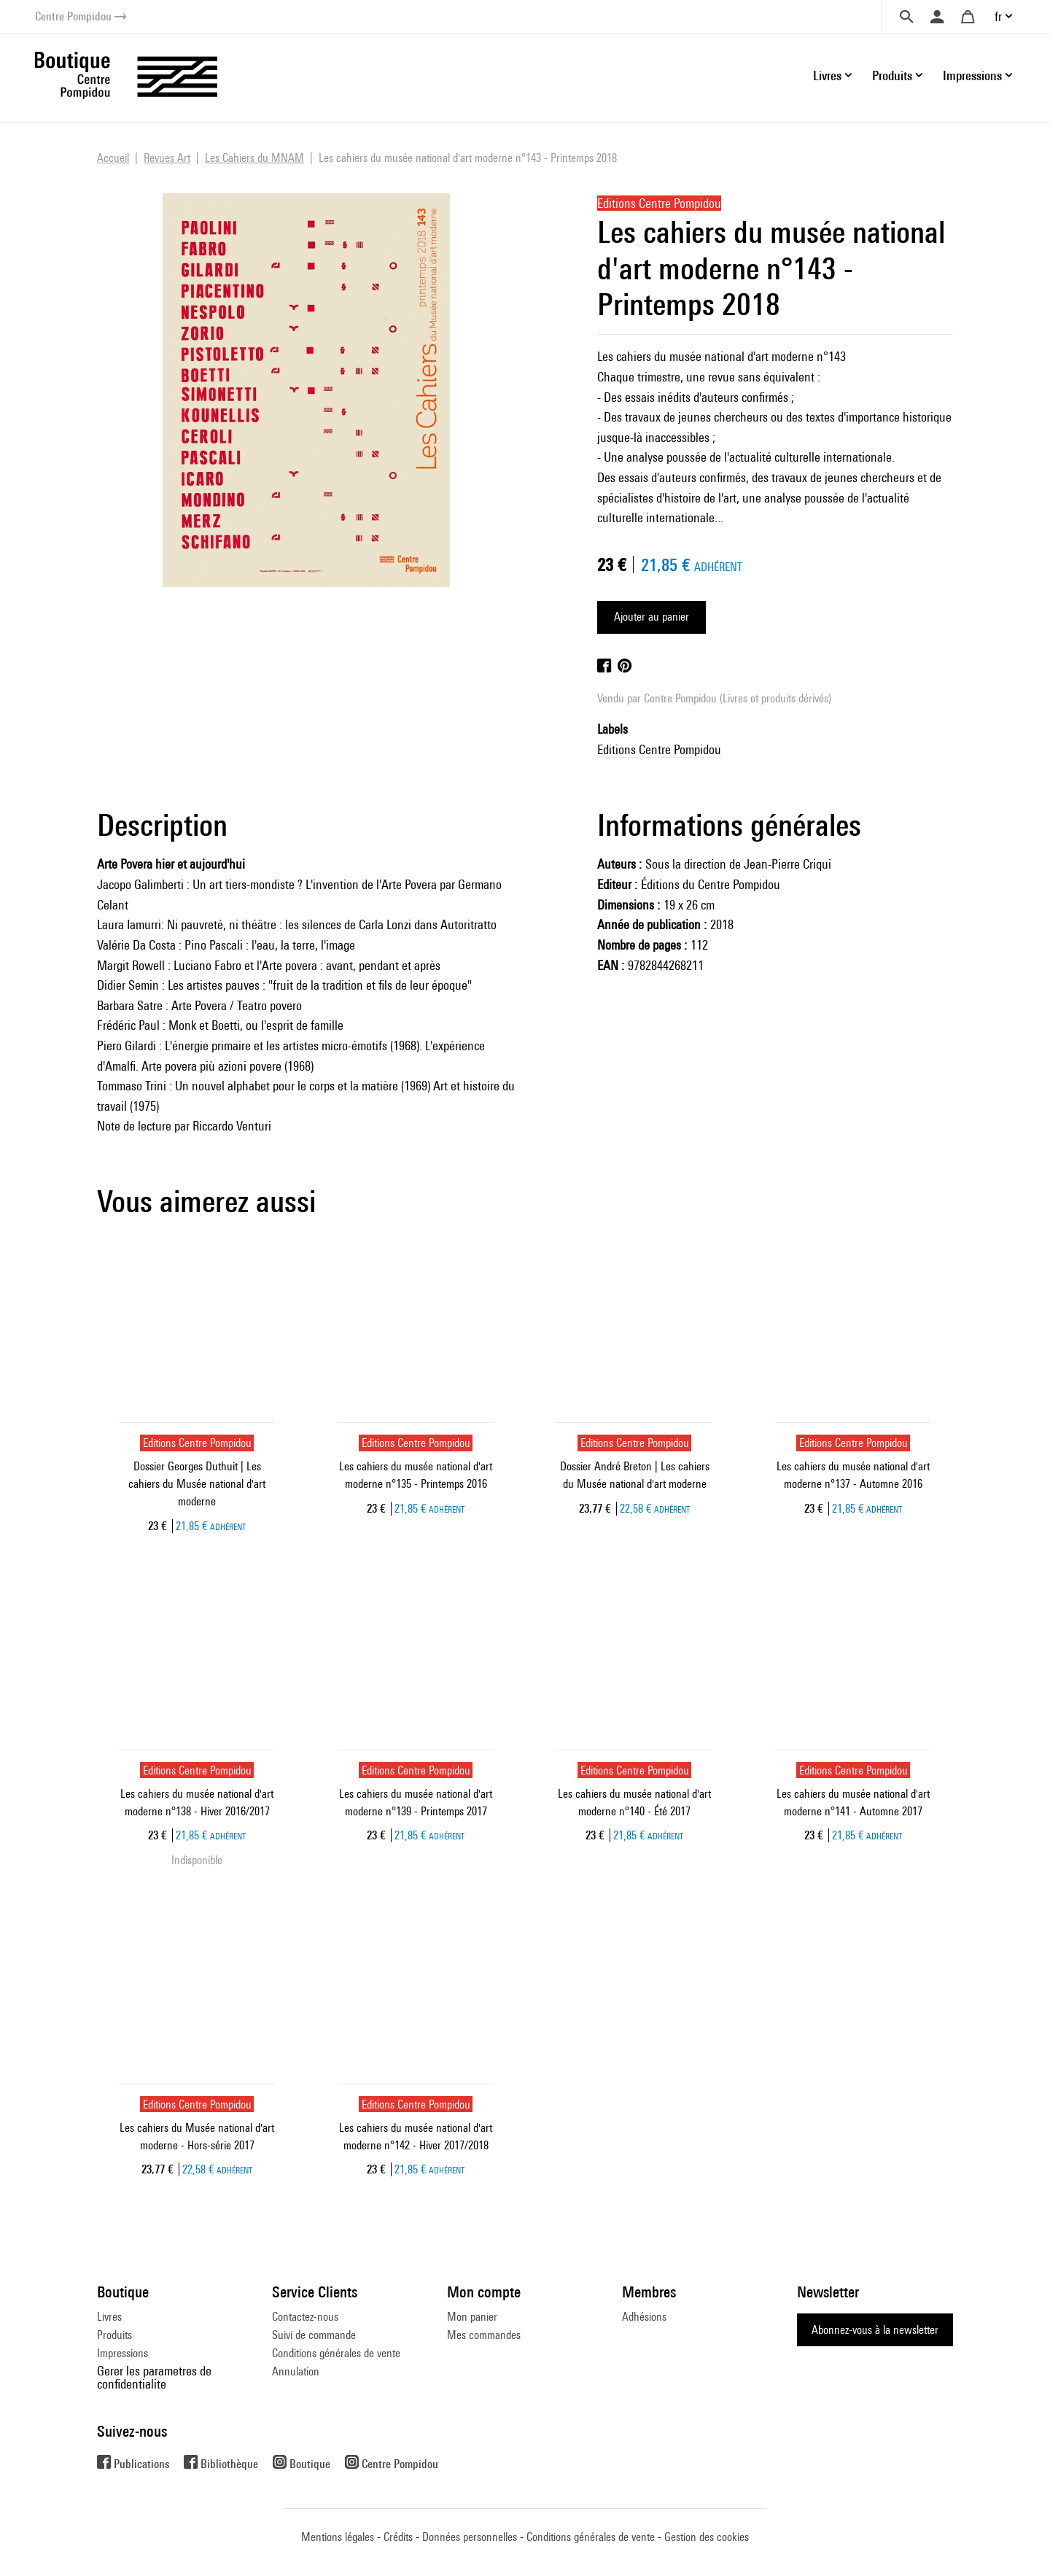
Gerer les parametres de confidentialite (154, 2377)
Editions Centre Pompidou (659, 749)
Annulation (295, 2371)
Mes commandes (484, 2335)
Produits (114, 2335)
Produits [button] (892, 75)
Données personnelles (469, 2537)
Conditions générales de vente (336, 2353)
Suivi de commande (314, 2335)
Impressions (122, 2353)
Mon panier (472, 2317)
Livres (109, 2317)
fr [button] (998, 16)
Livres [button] (827, 75)
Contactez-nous (305, 2317)
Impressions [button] (972, 75)
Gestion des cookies (706, 2537)
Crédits (398, 2537)
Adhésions (644, 2317)
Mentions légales (337, 2537)
